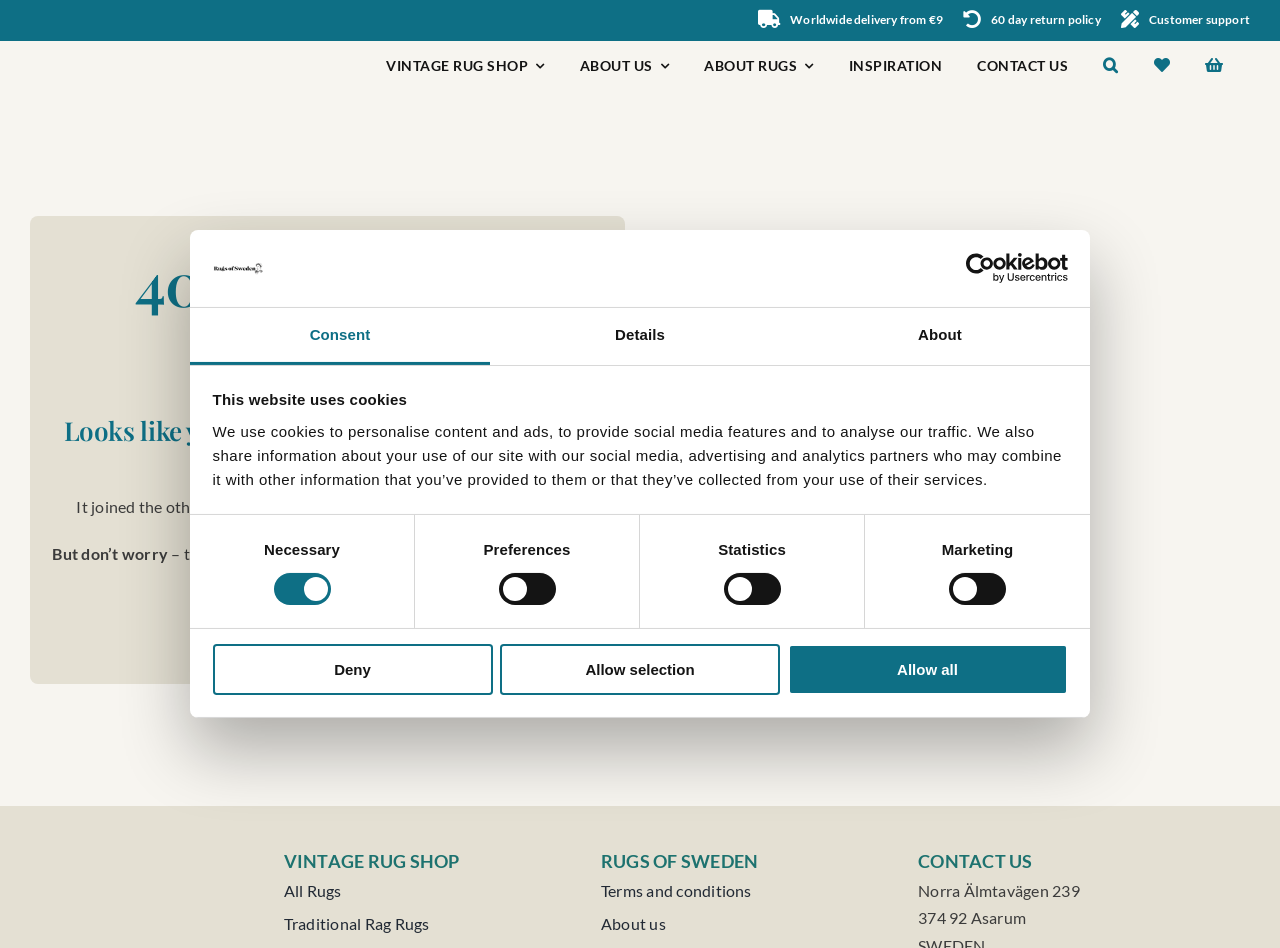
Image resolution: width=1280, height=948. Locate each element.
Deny (352, 669)
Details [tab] (640, 334)
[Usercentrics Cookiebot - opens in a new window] (980, 268)
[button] (1111, 67)
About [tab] (940, 334)
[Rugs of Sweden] (111, 48)
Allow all (927, 669)
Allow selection (639, 669)
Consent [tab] (340, 334)
